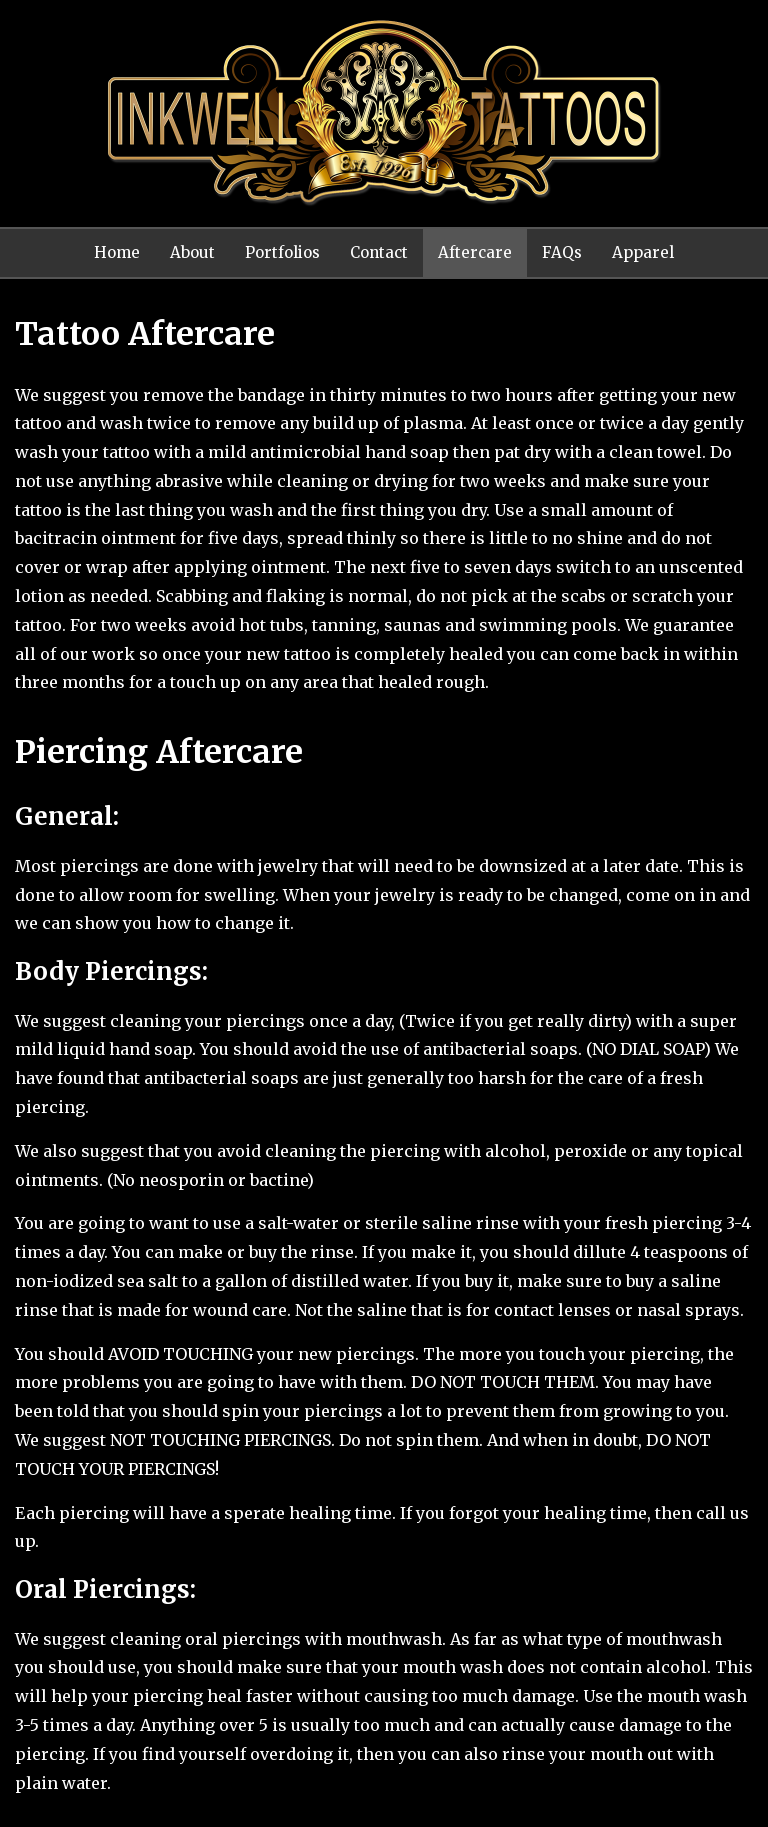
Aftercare (475, 252)
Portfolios (282, 252)
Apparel (643, 252)
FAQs (562, 252)
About (192, 252)
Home (117, 252)
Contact (379, 252)
